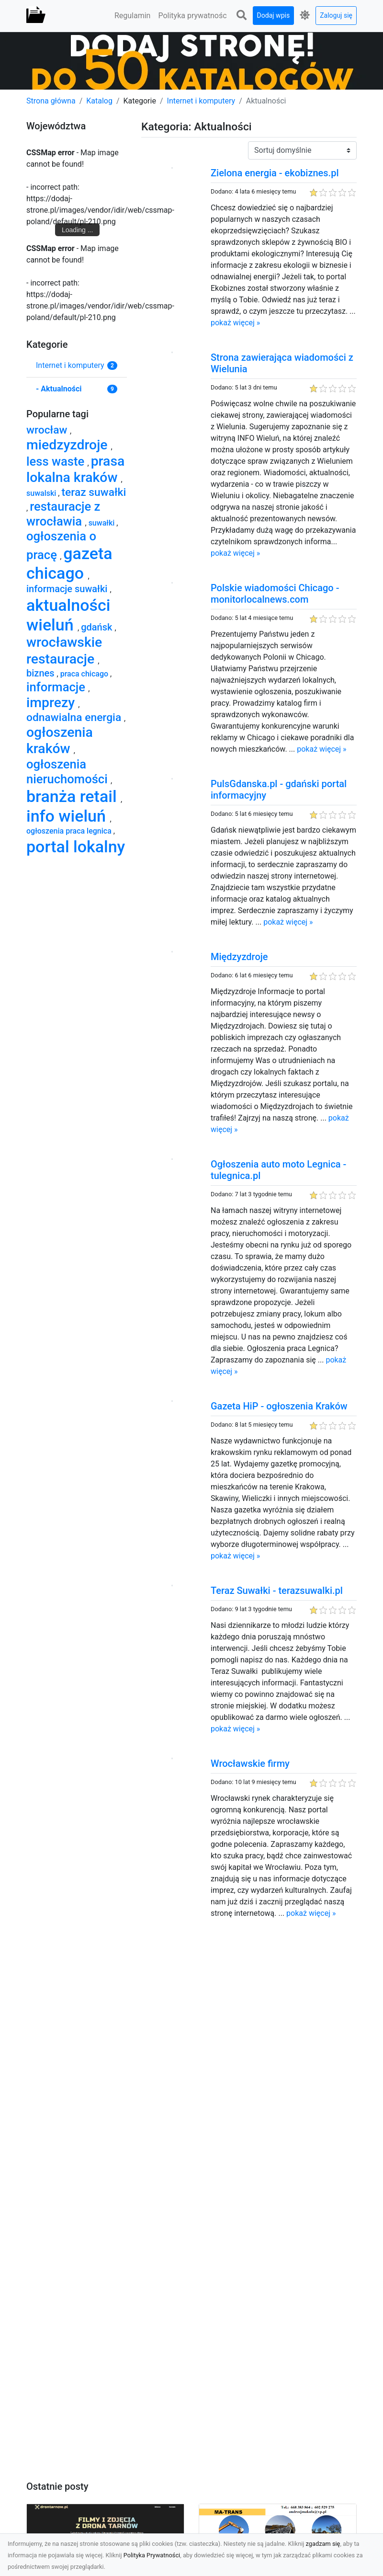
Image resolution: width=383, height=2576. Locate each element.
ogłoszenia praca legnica (69, 831)
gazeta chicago (69, 563)
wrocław (48, 430)
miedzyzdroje (68, 445)
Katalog (99, 100)
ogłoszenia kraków (59, 740)
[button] (242, 15)
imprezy (52, 702)
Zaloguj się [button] (336, 15)
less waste (57, 461)
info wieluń (68, 815)
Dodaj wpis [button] (273, 15)
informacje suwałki (68, 589)
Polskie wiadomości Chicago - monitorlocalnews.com (275, 593)
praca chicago (85, 673)
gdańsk (97, 627)
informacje (57, 687)
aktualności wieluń (68, 614)
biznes (41, 673)
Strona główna (51, 100)
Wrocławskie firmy (250, 1763)
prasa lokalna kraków (75, 469)
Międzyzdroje (239, 956)
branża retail (73, 796)
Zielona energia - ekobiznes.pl (275, 173)
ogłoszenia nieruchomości (68, 771)
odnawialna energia (75, 717)
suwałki (103, 522)
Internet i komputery (201, 100)
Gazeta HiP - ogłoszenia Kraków (279, 1406)
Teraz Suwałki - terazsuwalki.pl (277, 1590)
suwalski (42, 493)
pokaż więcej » (235, 322)
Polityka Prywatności (152, 2555)
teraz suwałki (93, 492)
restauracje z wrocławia (63, 513)
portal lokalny (75, 846)
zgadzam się (323, 2543)
